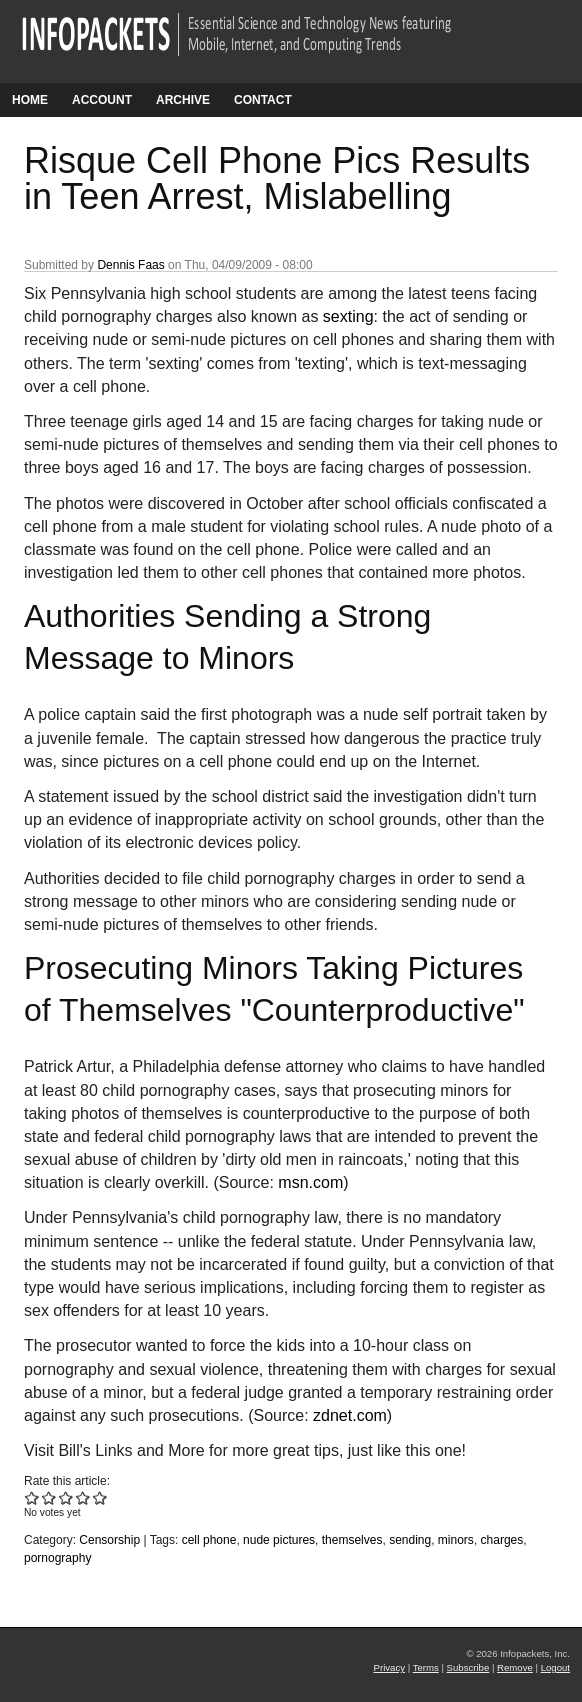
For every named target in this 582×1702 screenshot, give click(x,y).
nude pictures (279, 1540)
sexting (348, 316)
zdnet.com (350, 1415)
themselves (352, 1540)
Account (102, 100)
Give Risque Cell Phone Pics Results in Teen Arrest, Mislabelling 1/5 (32, 1497)
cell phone (209, 1540)
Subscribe (468, 1667)
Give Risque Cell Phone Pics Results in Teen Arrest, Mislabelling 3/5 (66, 1497)
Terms (426, 1667)
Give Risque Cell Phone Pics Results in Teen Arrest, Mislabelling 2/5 (49, 1497)
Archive (183, 100)
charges (502, 1540)
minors (456, 1540)
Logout (555, 1667)
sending (410, 1540)
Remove (515, 1667)
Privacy (389, 1667)
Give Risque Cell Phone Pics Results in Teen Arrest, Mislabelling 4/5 (83, 1497)
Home (30, 100)
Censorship (109, 1540)
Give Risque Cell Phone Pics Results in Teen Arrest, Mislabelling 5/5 (100, 1497)
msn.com (310, 1182)
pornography (57, 1558)
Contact (263, 100)
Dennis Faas (130, 265)
